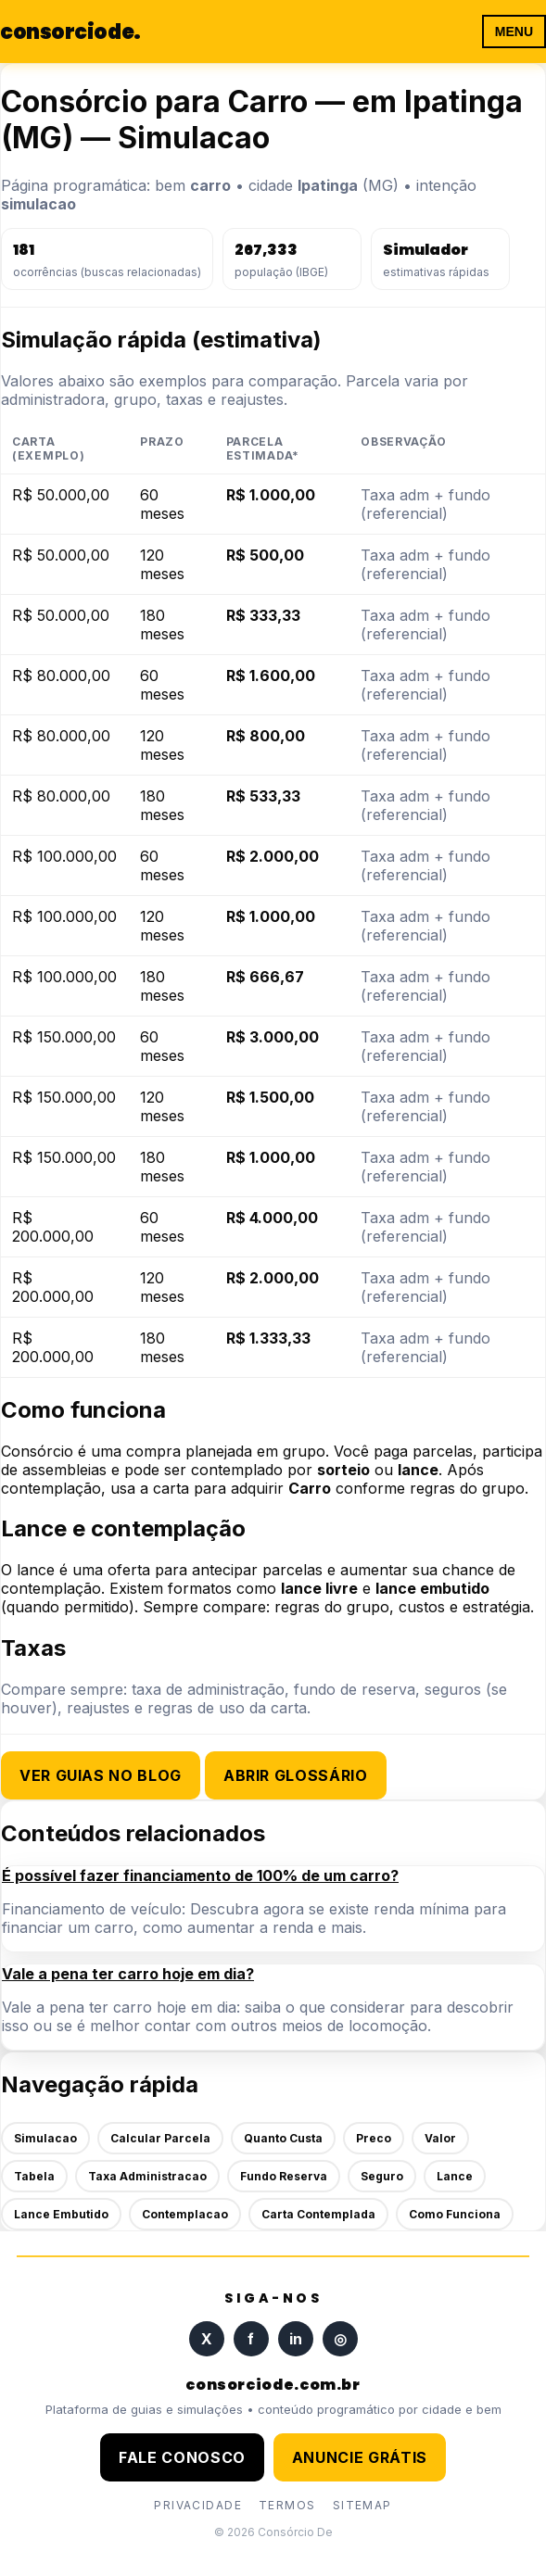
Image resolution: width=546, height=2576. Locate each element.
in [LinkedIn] (295, 2339)
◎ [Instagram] (340, 2339)
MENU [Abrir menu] (514, 31)
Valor (440, 2138)
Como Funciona (455, 2214)
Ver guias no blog (100, 1775)
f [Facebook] (251, 2339)
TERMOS (287, 2505)
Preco (373, 2138)
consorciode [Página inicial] (70, 32)
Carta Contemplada (318, 2214)
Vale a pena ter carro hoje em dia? (128, 1973)
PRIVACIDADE (198, 2505)
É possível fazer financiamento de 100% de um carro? (200, 1875)
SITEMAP (362, 2505)
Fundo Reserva (283, 2176)
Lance (455, 2176)
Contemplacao (185, 2214)
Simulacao (45, 2138)
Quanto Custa (283, 2138)
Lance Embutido (61, 2214)
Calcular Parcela (160, 2138)
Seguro (382, 2176)
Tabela (34, 2176)
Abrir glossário (295, 1775)
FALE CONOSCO (182, 2457)
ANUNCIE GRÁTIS (359, 2457)
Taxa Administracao (147, 2176)
